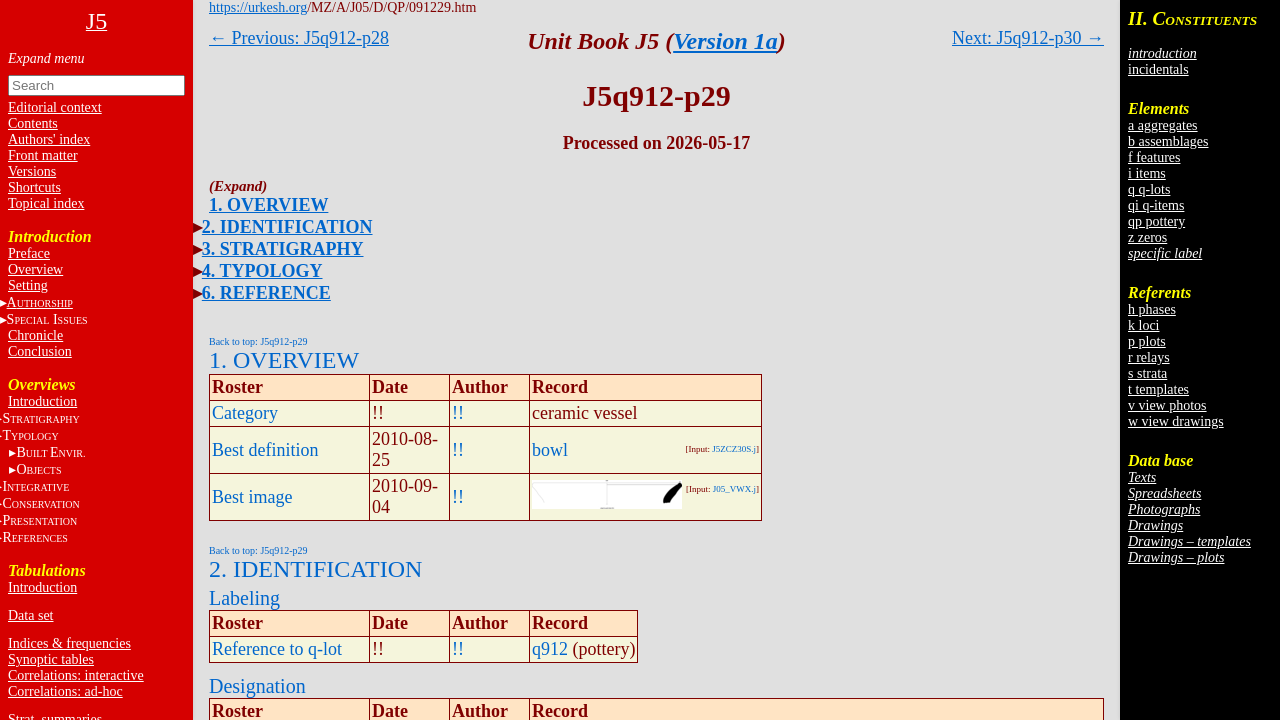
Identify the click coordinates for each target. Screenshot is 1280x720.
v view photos (1167, 405)
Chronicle (35, 335)
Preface (29, 253)
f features (1154, 157)
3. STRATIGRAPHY (283, 249)
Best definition (265, 450)
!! (458, 413)
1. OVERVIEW (268, 205)
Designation (257, 686)
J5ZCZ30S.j (734, 449)
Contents (33, 123)
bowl (550, 450)
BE (50, 452)
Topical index (46, 203)
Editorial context (55, 107)
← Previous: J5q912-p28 (299, 38)
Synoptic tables (51, 659)
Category (245, 413)
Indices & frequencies (69, 643)
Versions (32, 171)
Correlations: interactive (76, 675)
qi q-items (1156, 205)
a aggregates (1163, 125)
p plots (1147, 341)
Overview (35, 269)
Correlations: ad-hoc (65, 691)
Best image (252, 497)
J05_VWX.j (734, 489)
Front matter (43, 155)
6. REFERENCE (266, 293)
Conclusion (40, 351)
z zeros (1147, 237)
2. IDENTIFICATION (287, 227)
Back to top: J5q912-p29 (258, 341)
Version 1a (725, 41)
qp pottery (1156, 221)
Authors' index (49, 139)
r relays (1149, 357)
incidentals (1158, 69)
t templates (1158, 389)
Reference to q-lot (277, 649)
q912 (550, 649)
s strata (1147, 373)
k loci (1144, 325)
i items (1147, 173)
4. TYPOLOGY (262, 271)
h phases (1152, 309)
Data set (30, 615)
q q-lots (1149, 189)
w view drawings (1176, 421)
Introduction (42, 401)
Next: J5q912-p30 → (1028, 38)
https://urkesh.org (258, 7)
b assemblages (1168, 141)
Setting (28, 285)
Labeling (244, 598)
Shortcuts (34, 187)
